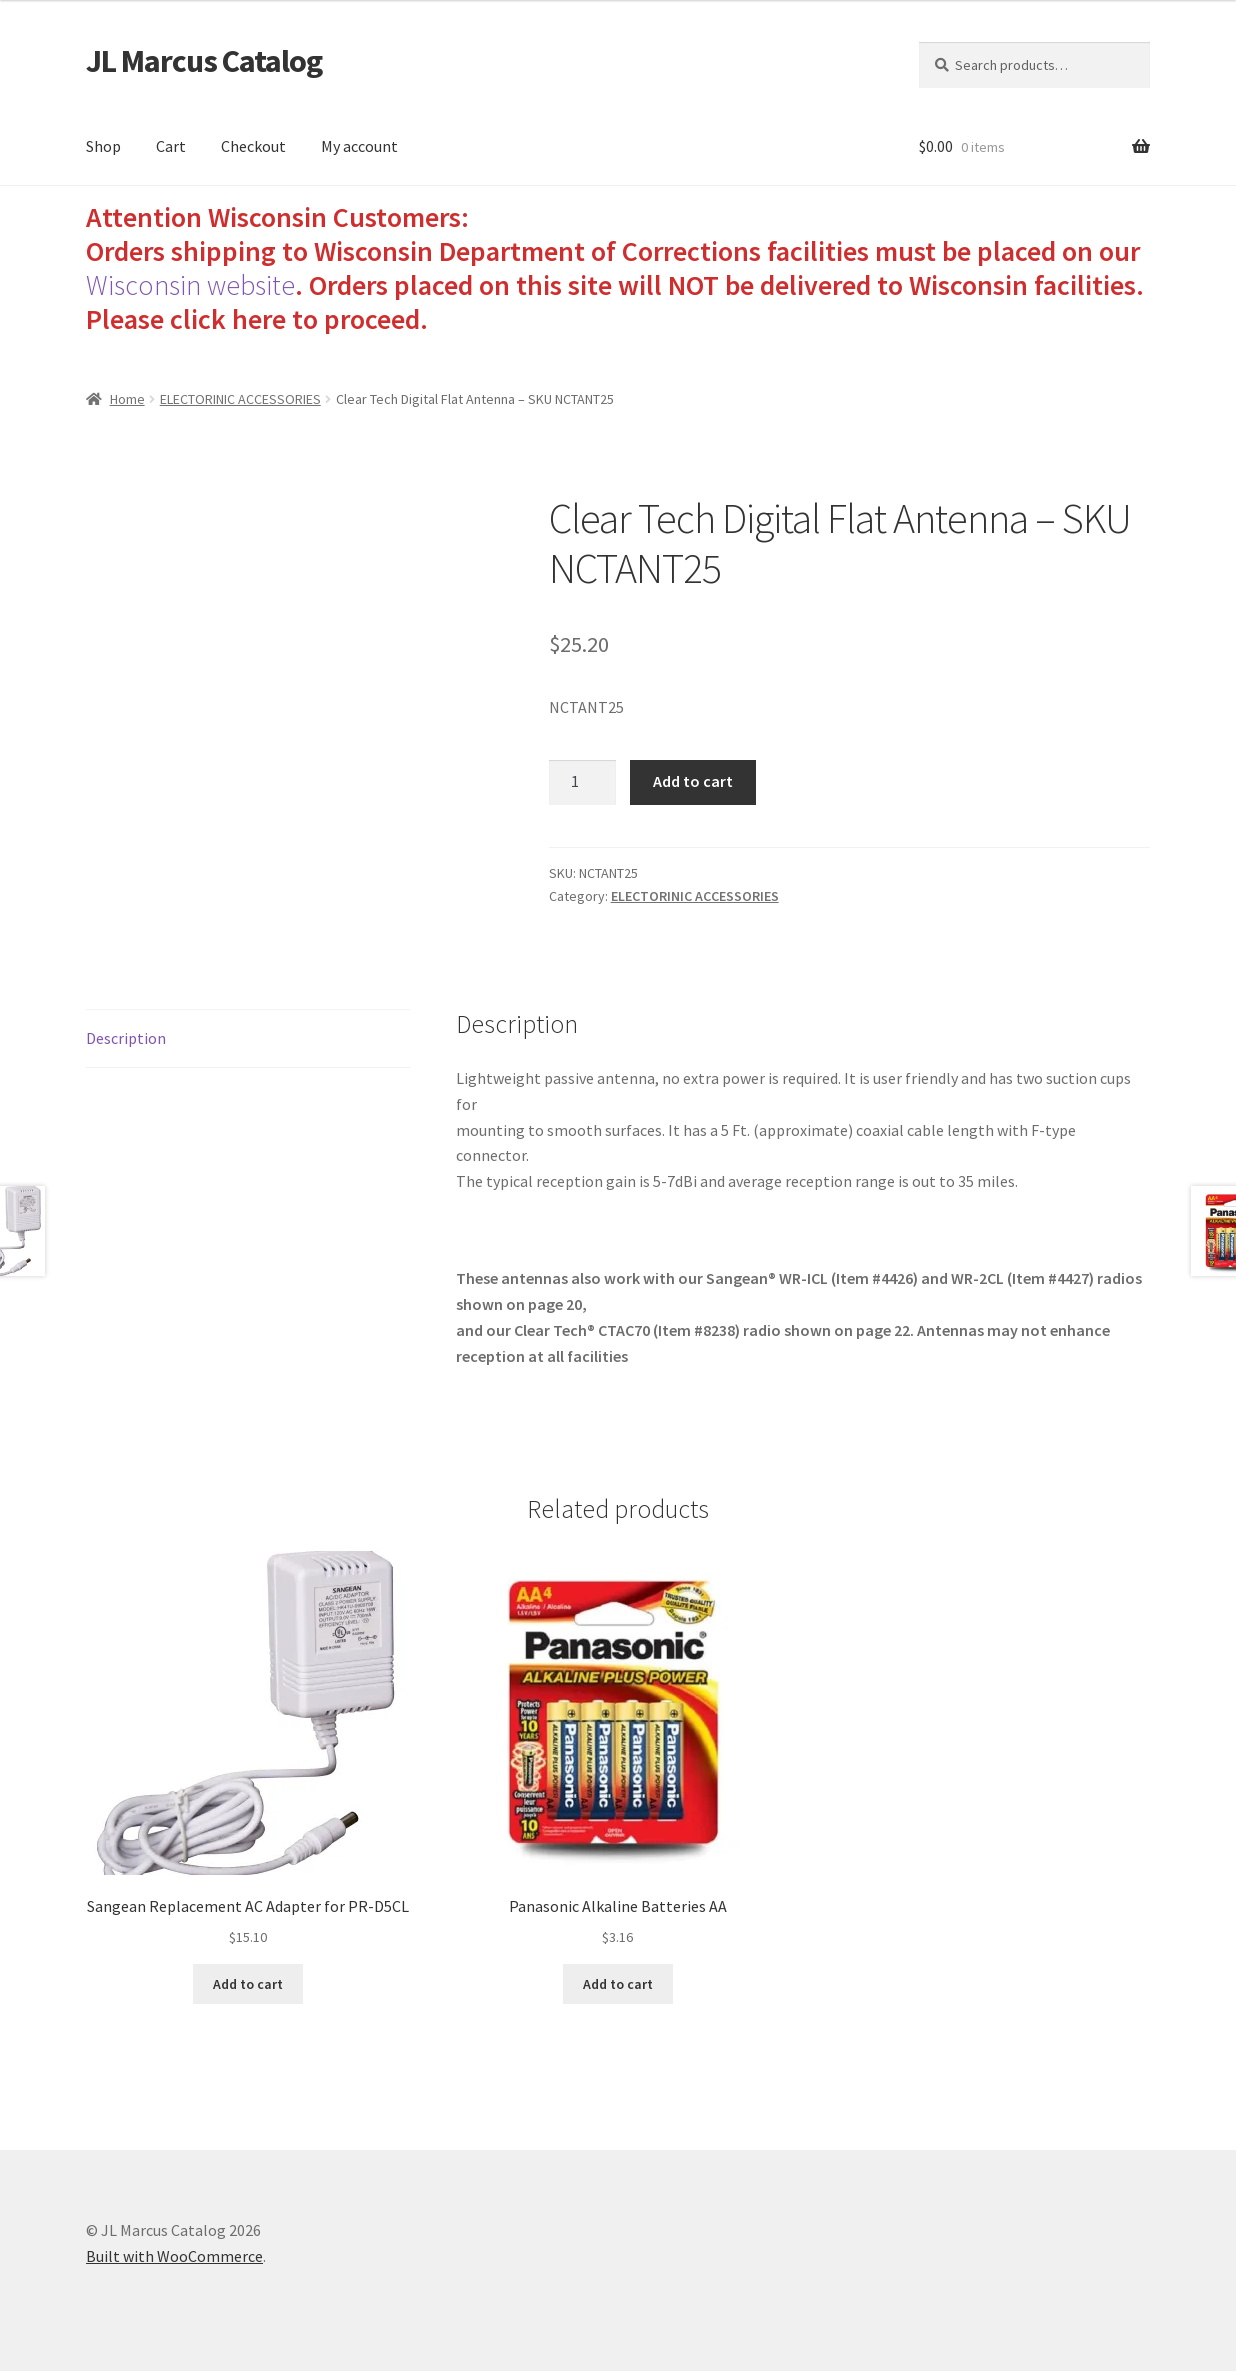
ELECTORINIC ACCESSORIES (240, 399)
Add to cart (693, 781)
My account (359, 146)
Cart (171, 146)
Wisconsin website (190, 285)
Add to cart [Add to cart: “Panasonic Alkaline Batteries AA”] (618, 1984)
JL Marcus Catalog (204, 61)
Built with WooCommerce (174, 2256)
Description (126, 1038)
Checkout (253, 146)
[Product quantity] (583, 783)
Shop (103, 146)
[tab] (248, 1039)
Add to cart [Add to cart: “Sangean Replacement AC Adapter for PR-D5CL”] (248, 1984)
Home (127, 399)
